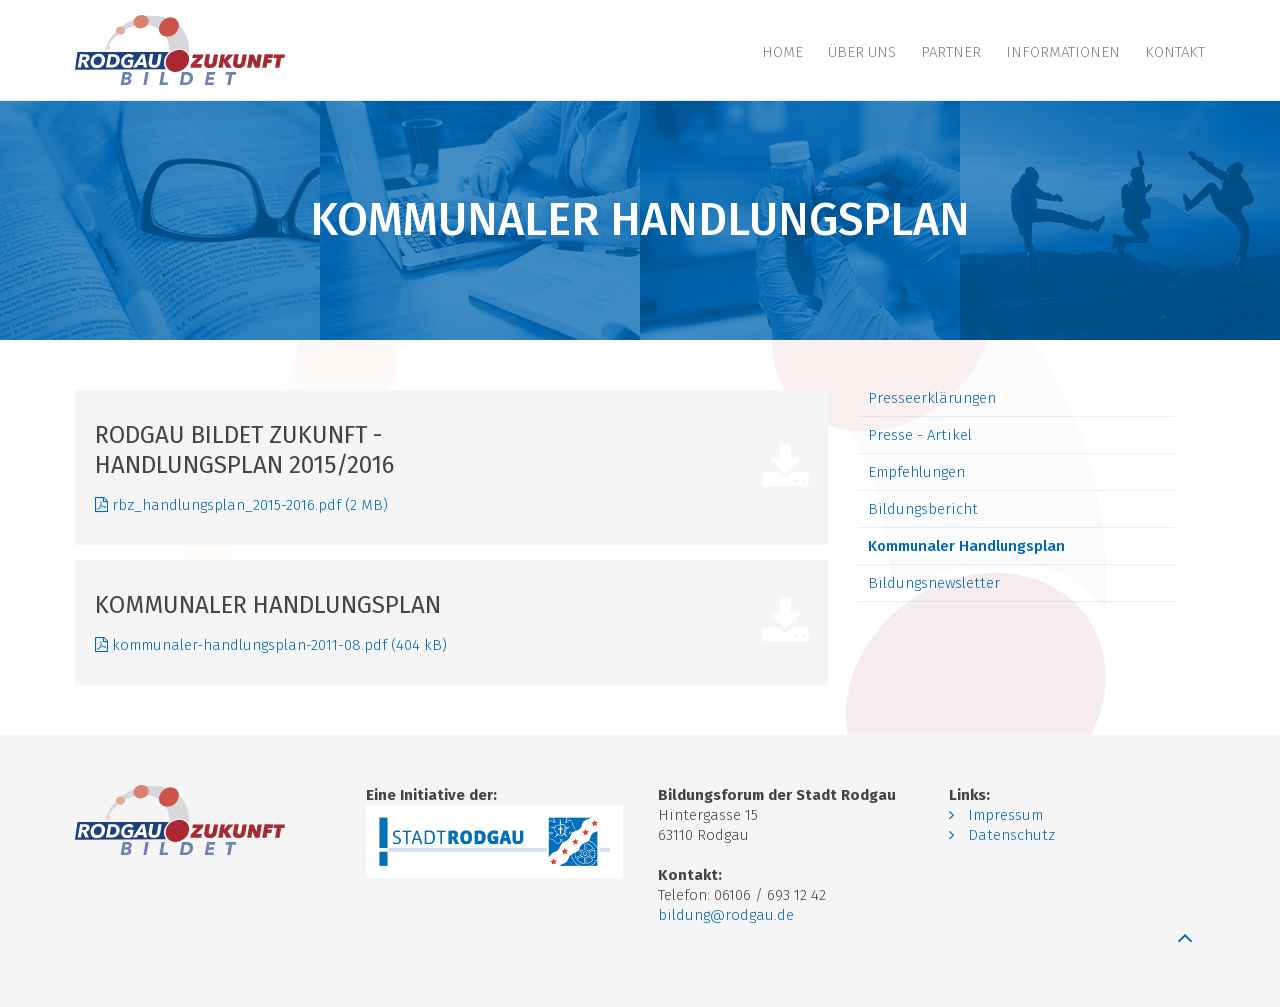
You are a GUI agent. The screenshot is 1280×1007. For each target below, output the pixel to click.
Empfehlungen (916, 472)
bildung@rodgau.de (726, 915)
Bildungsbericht (923, 509)
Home (782, 52)
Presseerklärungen (932, 398)
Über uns (862, 52)
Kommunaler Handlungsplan (966, 546)
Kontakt (1175, 52)
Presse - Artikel (920, 435)
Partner (951, 52)
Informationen (1063, 52)
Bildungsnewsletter (934, 583)
